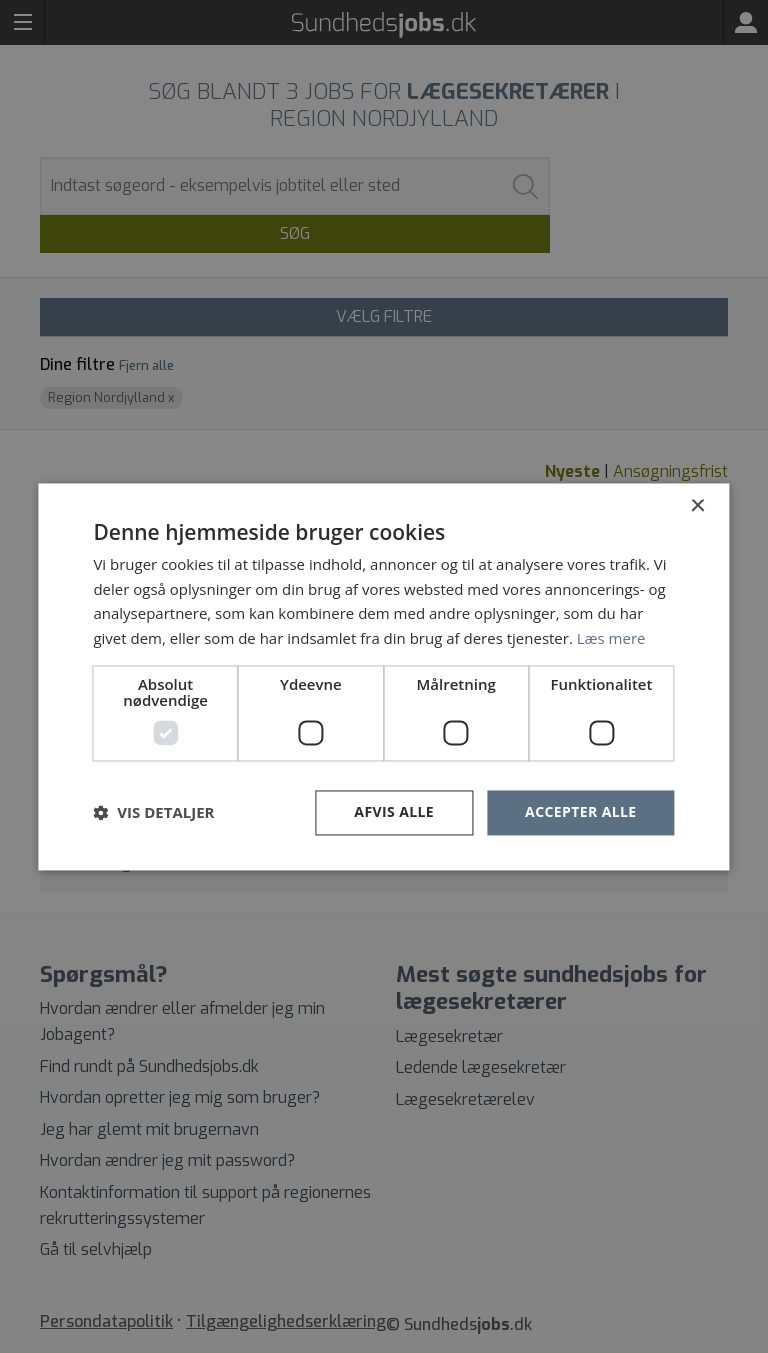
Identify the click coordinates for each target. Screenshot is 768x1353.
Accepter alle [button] (580, 811)
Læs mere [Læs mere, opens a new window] (611, 639)
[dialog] (384, 676)
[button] (153, 813)
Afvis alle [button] (394, 811)
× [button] (697, 506)
